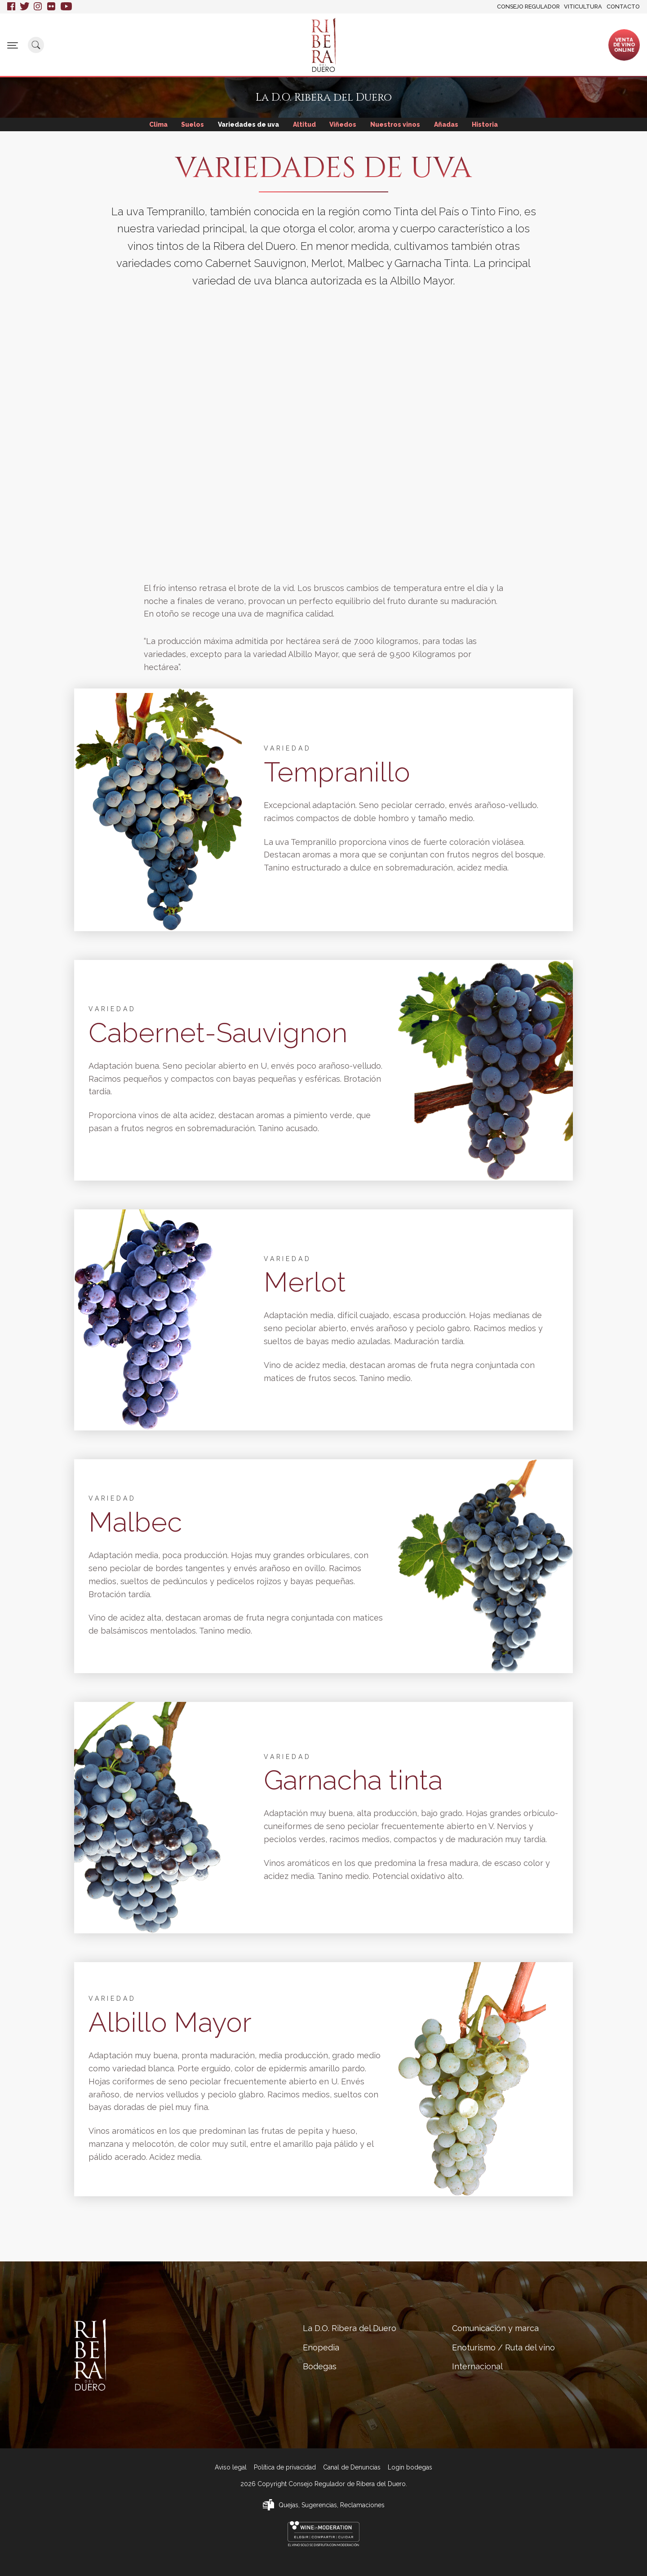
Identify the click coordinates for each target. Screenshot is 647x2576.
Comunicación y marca (388, 44)
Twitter (24, 6)
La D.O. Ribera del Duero (160, 44)
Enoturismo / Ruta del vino (475, 44)
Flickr (51, 6)
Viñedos (343, 124)
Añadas (447, 124)
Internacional (548, 40)
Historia (487, 124)
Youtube (66, 6)
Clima (156, 124)
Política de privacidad (285, 2467)
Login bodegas (410, 2467)
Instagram (38, 6)
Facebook (11, 6)
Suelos (191, 124)
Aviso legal (231, 2467)
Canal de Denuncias (352, 2467)
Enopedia (225, 40)
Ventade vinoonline (624, 44)
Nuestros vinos (396, 124)
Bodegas (270, 40)
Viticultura (583, 6)
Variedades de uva (247, 124)
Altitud (303, 124)
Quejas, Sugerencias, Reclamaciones (332, 2505)
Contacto (623, 6)
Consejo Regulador (528, 6)
